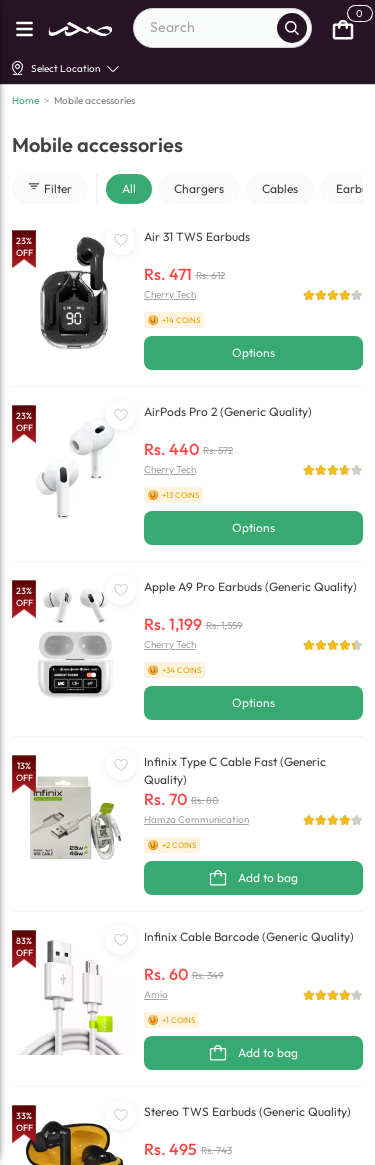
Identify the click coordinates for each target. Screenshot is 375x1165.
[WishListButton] (121, 240)
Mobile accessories (94, 100)
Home (25, 100)
